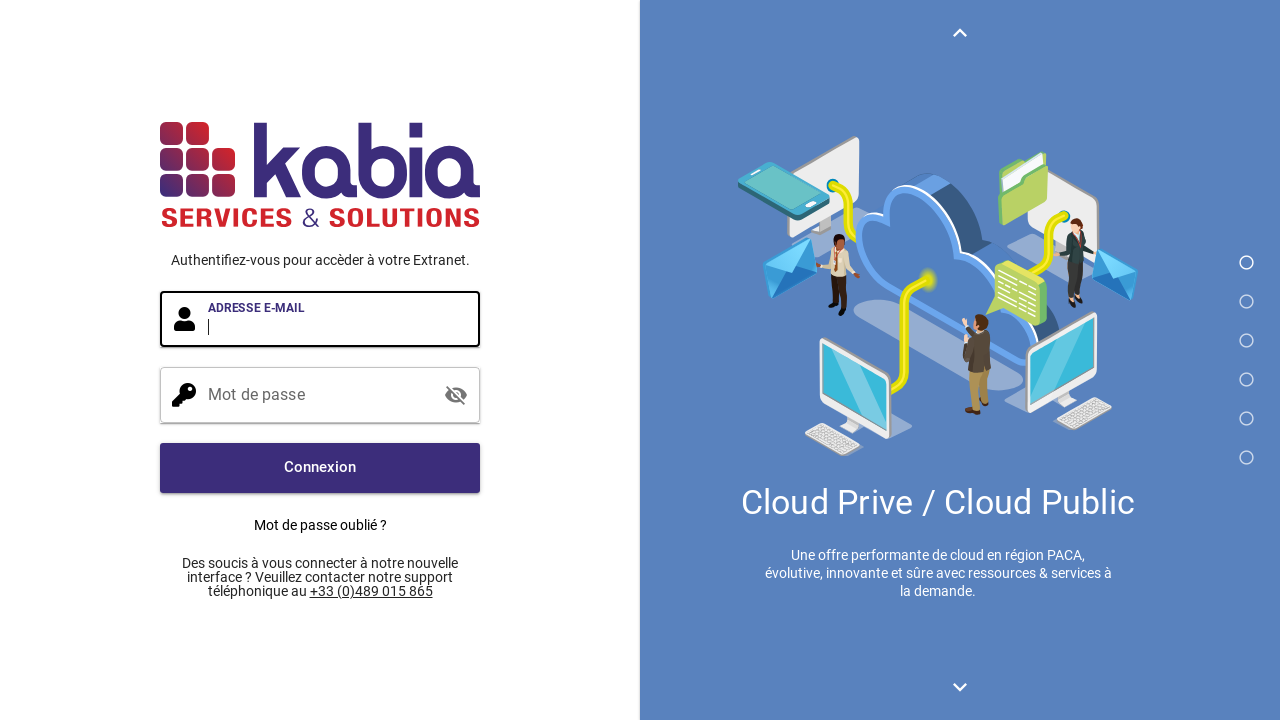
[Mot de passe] (320, 395)
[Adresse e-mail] (338, 319)
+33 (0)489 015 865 (371, 591)
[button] (320, 468)
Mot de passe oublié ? (320, 525)
